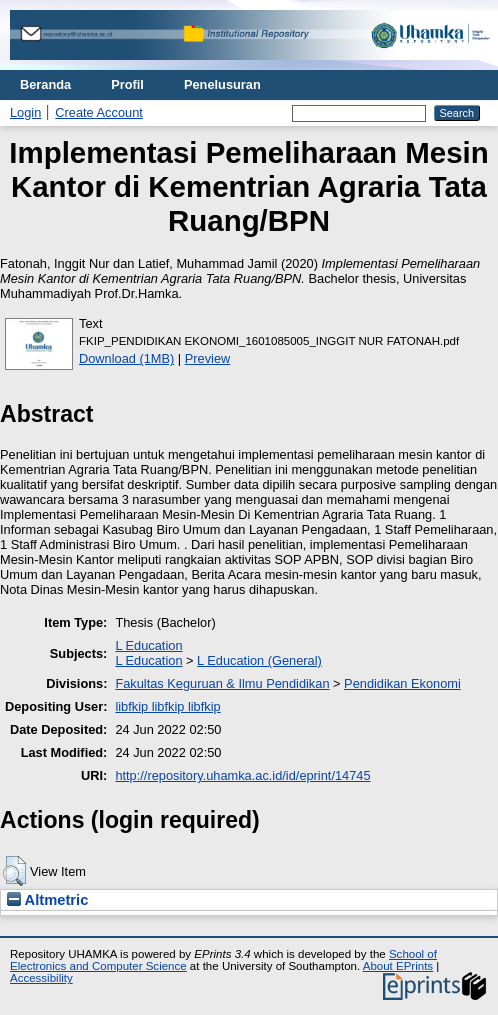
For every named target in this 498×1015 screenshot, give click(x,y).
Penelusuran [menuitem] (222, 84)
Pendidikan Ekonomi (402, 683)
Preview (208, 358)
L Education (148, 645)
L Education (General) (259, 660)
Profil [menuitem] (127, 84)
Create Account (99, 112)
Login (25, 112)
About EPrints (398, 966)
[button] (14, 871)
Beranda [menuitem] (45, 84)
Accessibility (41, 978)
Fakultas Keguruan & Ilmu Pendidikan (222, 683)
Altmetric (47, 900)
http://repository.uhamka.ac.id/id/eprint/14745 (242, 775)
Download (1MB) (126, 358)
